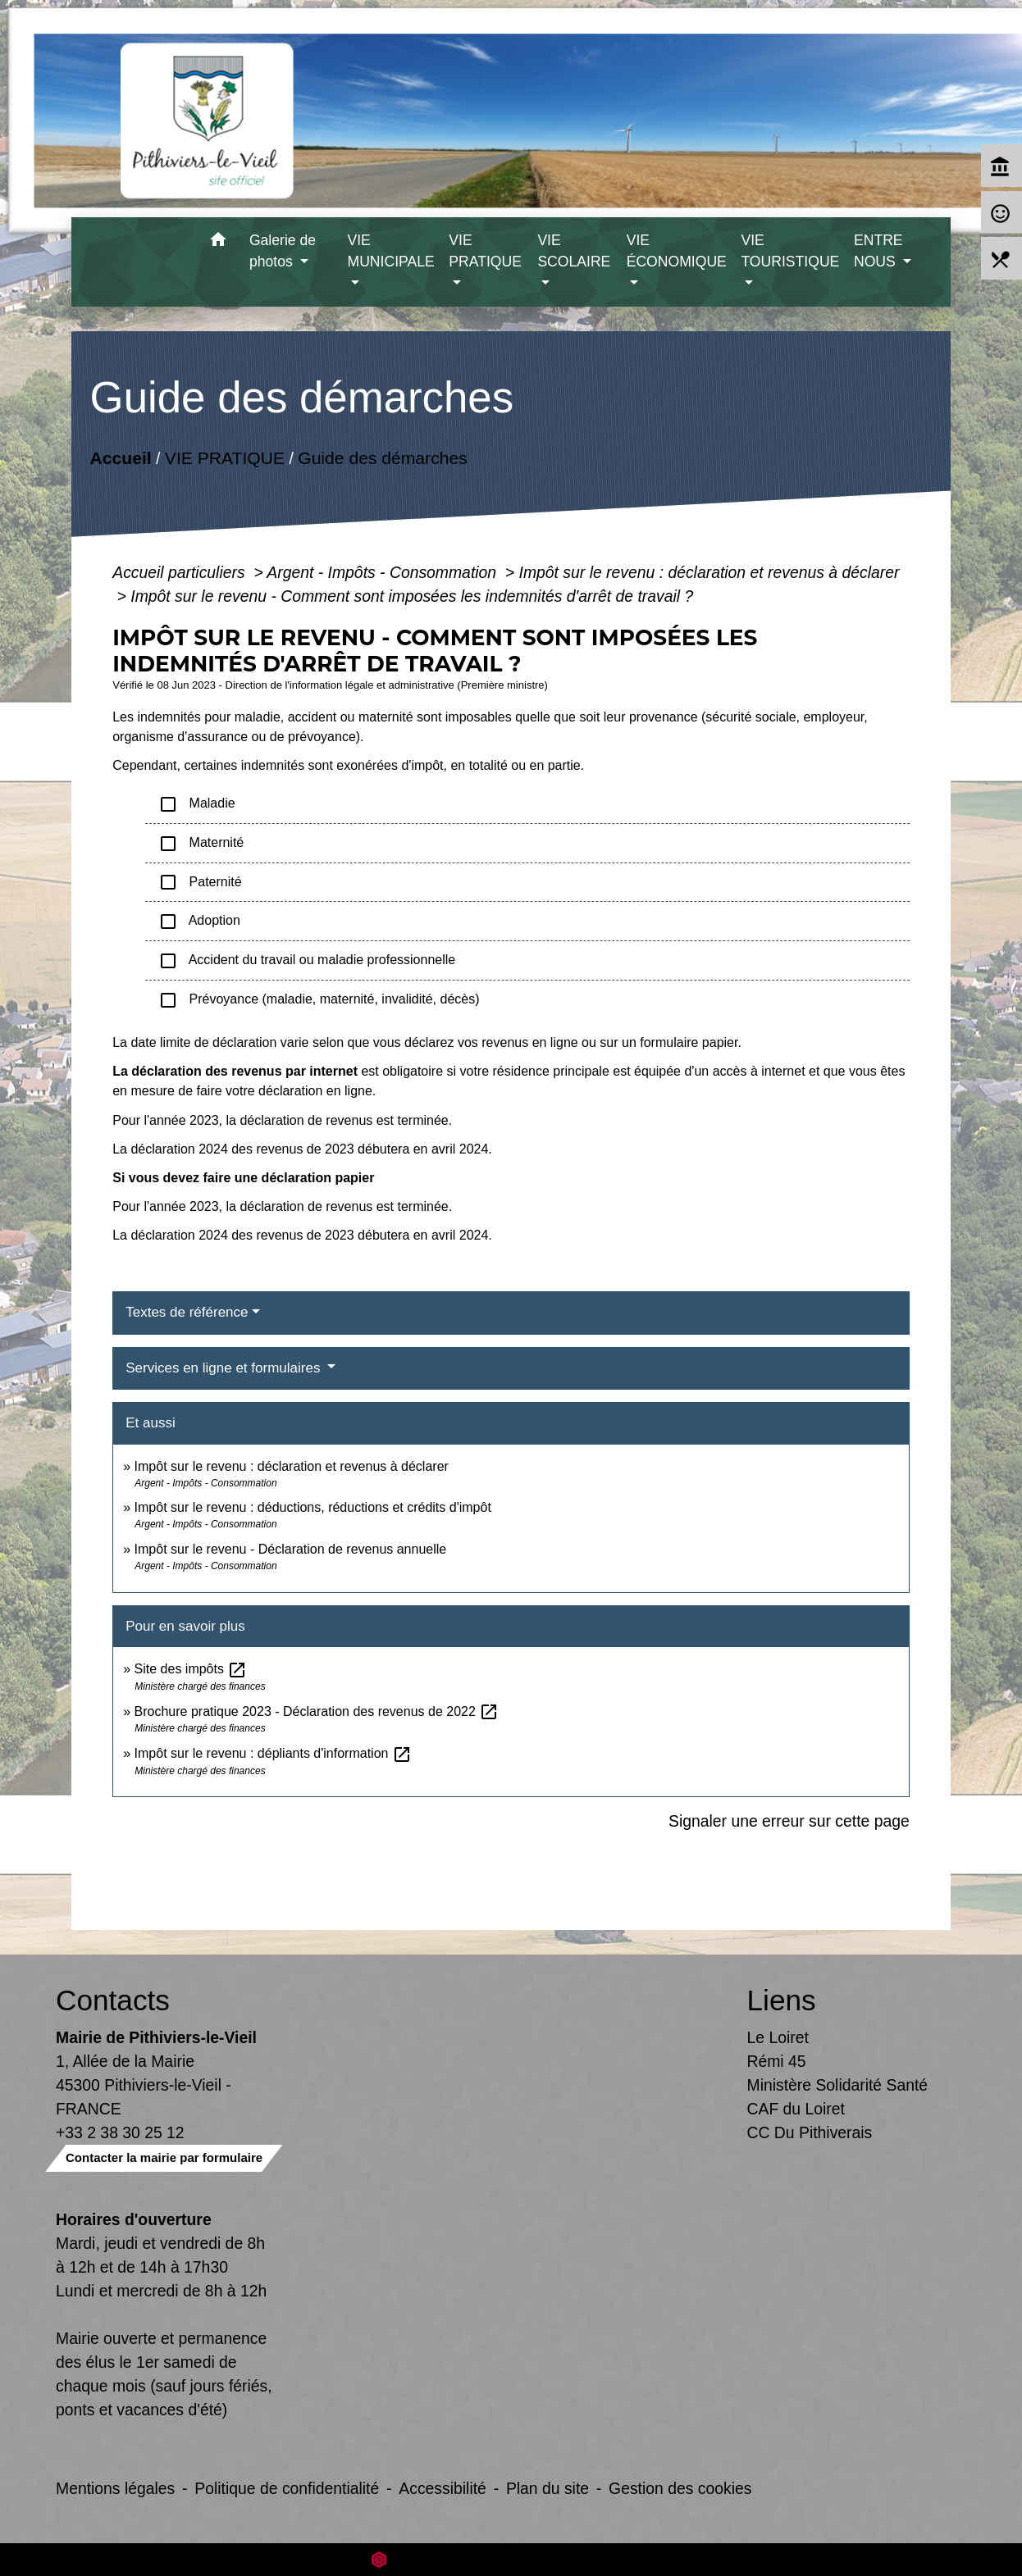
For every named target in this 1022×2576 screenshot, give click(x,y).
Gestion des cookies (680, 2488)
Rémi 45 (776, 2061)
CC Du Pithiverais (810, 2132)
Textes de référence (186, 1312)
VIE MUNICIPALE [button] (391, 251)
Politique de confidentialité (286, 2488)
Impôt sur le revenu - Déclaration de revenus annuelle (291, 1549)
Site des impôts (191, 1669)
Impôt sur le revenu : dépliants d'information (273, 1753)
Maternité (201, 843)
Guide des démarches (383, 457)
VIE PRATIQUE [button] (485, 251)
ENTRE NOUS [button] (878, 251)
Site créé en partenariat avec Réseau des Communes (511, 2559)
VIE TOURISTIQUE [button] (790, 251)
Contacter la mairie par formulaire (164, 2157)
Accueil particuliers (180, 572)
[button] (218, 242)
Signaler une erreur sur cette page (789, 1821)
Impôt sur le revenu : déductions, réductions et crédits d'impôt (313, 1507)
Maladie (196, 804)
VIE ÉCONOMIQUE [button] (677, 251)
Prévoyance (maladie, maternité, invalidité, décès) (318, 1000)
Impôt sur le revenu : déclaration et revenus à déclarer (709, 572)
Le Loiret (778, 2037)
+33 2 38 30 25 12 (120, 2132)
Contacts (113, 2000)
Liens (781, 2000)
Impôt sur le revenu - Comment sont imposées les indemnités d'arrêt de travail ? (411, 596)
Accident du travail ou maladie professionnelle (306, 961)
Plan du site (547, 2488)
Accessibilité (442, 2488)
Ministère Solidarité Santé (837, 2085)
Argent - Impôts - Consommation (383, 572)
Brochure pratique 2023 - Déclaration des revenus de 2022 (317, 1711)
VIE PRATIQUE (225, 457)
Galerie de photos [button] (282, 251)
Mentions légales (115, 2488)
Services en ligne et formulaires (224, 1368)
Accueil (121, 457)
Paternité (199, 882)
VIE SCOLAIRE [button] (573, 251)
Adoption (199, 921)
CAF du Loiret (796, 2109)
